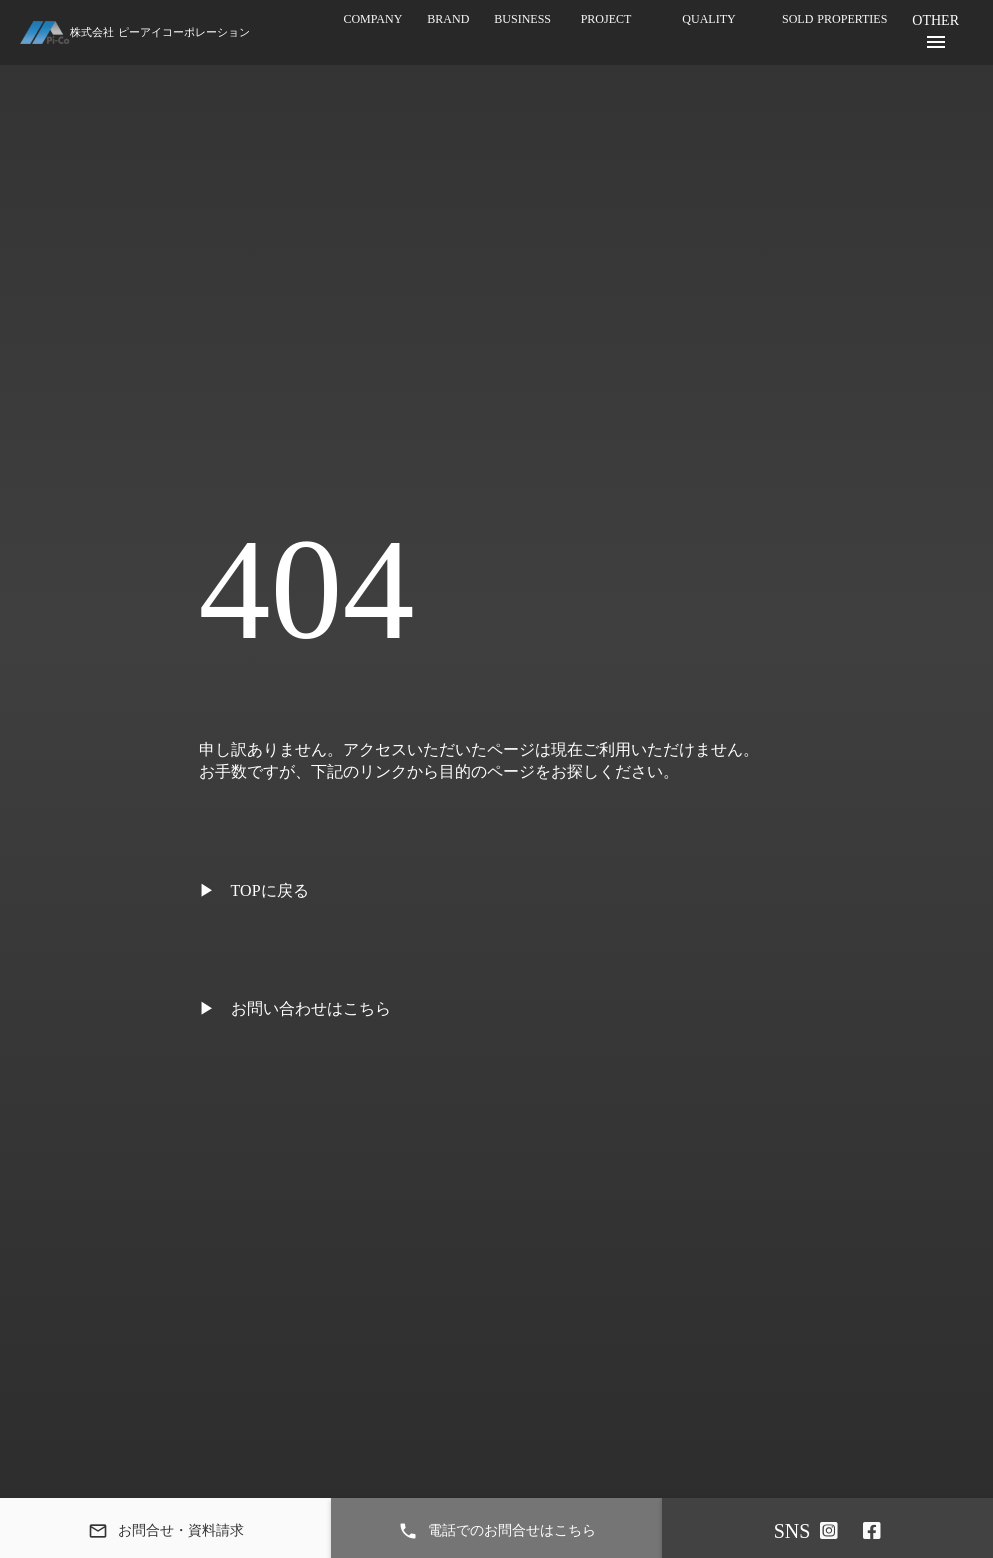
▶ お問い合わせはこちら (295, 1008)
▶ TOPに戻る (254, 890)
